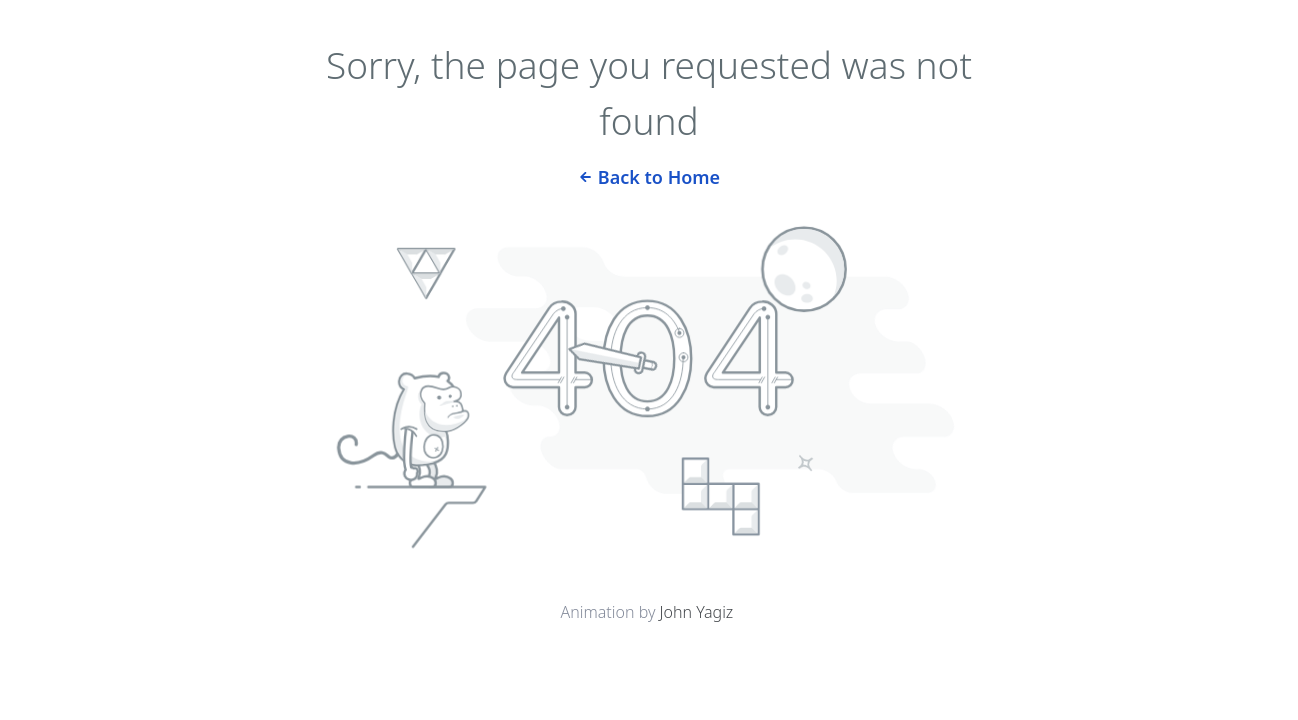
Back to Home (649, 175)
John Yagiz (697, 612)
